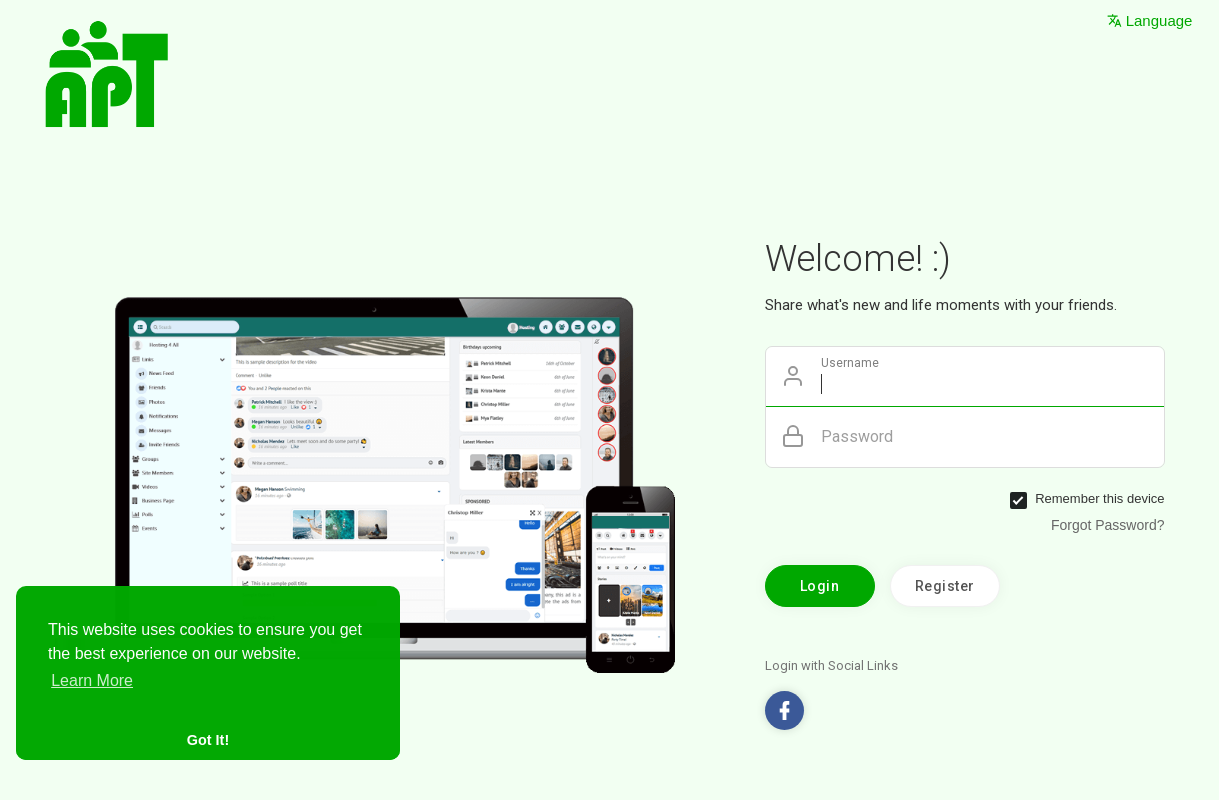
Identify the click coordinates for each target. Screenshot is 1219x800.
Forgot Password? (1108, 525)
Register (945, 586)
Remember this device (1099, 498)
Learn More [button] (92, 680)
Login (820, 586)
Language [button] (1150, 20)
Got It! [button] (208, 740)
